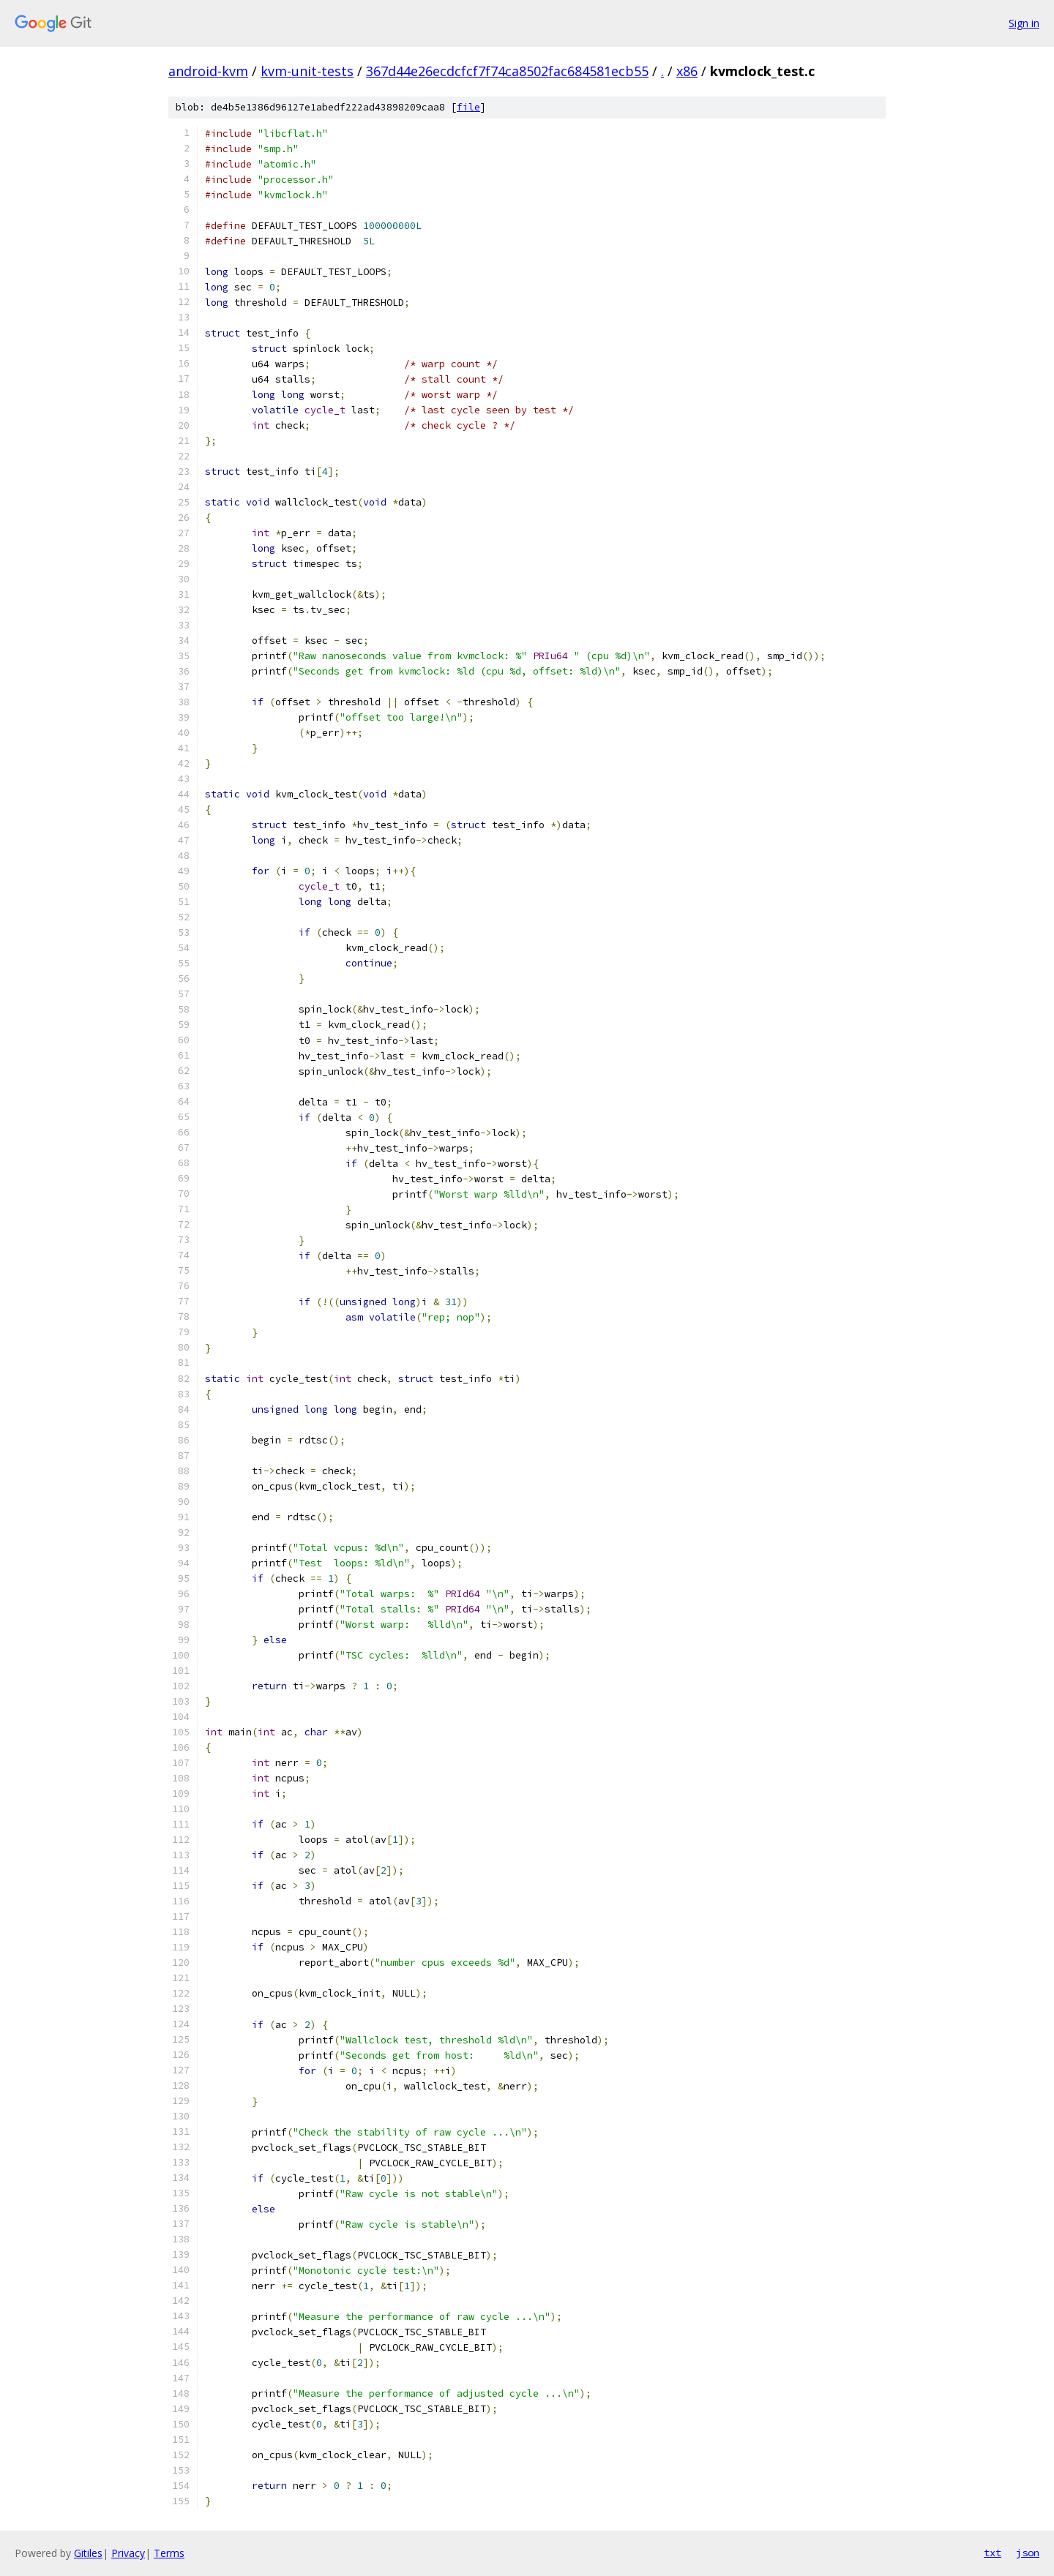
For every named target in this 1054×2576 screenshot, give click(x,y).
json (1027, 2552)
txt (992, 2552)
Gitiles (88, 2553)
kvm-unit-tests (307, 71)
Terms (169, 2553)
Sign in (1024, 23)
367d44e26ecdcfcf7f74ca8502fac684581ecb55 (507, 71)
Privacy (128, 2553)
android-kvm (208, 71)
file (468, 107)
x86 (687, 71)
